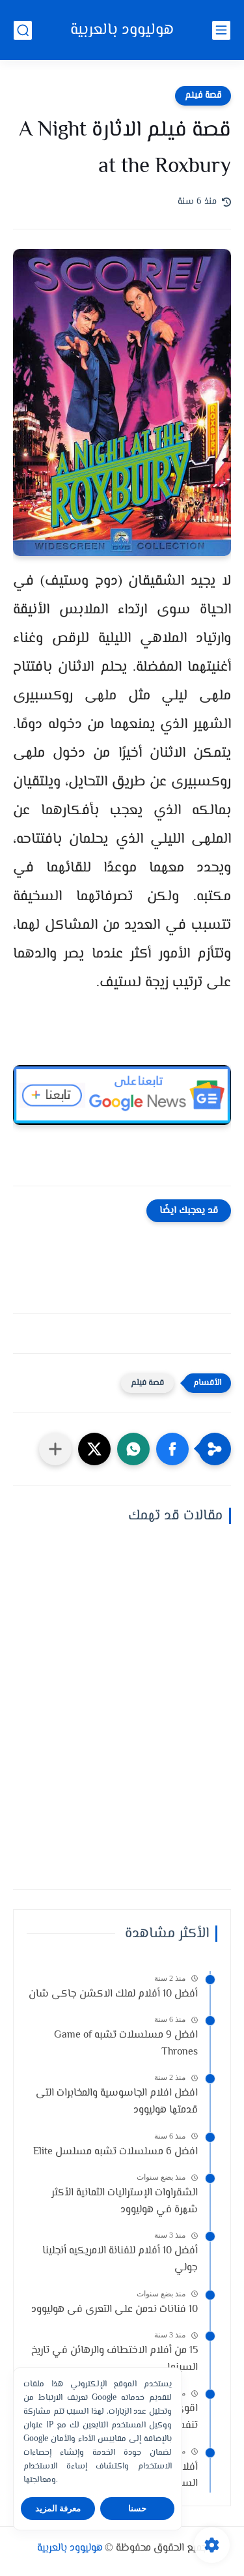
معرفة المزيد (58, 2508)
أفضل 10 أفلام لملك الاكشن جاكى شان (113, 1994)
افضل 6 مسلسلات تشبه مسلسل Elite (115, 2152)
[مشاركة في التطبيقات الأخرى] (55, 1449)
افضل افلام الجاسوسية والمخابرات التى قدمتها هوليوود (117, 2101)
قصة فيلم (203, 96)
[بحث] (23, 30)
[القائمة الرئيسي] (221, 30)
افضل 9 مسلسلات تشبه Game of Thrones (126, 2043)
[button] (172, 1449)
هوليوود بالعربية (122, 30)
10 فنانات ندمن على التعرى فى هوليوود (114, 2310)
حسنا (137, 2508)
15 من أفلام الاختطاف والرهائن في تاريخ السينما (114, 2359)
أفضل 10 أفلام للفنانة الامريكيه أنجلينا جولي (120, 2259)
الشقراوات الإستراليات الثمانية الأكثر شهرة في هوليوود (124, 2201)
